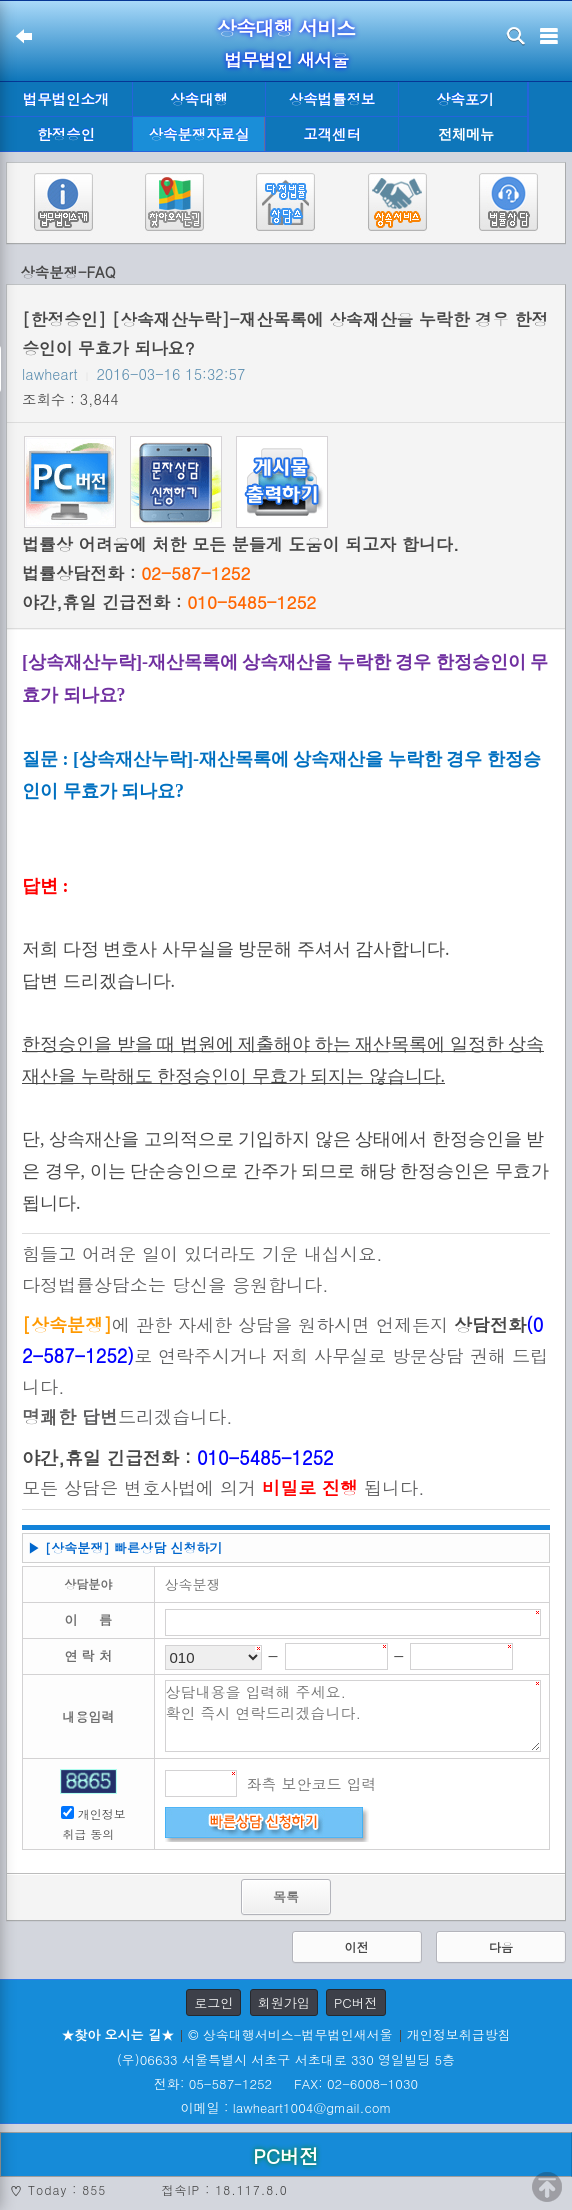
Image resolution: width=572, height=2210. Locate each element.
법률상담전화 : (136, 573)
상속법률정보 (332, 99)
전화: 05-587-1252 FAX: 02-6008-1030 (286, 2083)
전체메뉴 (466, 134)
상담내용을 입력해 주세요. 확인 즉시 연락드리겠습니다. (353, 1716)
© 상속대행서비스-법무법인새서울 (290, 2034)
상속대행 (199, 99)
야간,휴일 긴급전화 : (169, 602)
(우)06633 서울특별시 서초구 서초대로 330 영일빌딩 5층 (286, 2059)
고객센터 (332, 134)
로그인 (213, 2002)
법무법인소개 (66, 99)
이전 (357, 1946)
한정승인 (66, 134)
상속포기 (465, 99)
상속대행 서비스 (286, 27)
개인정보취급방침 (459, 2034)
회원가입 (284, 2002)
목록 (286, 1896)
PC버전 (356, 2002)
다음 (501, 1946)
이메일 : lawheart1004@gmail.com (286, 2107)
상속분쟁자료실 (199, 134)
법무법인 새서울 (286, 59)
